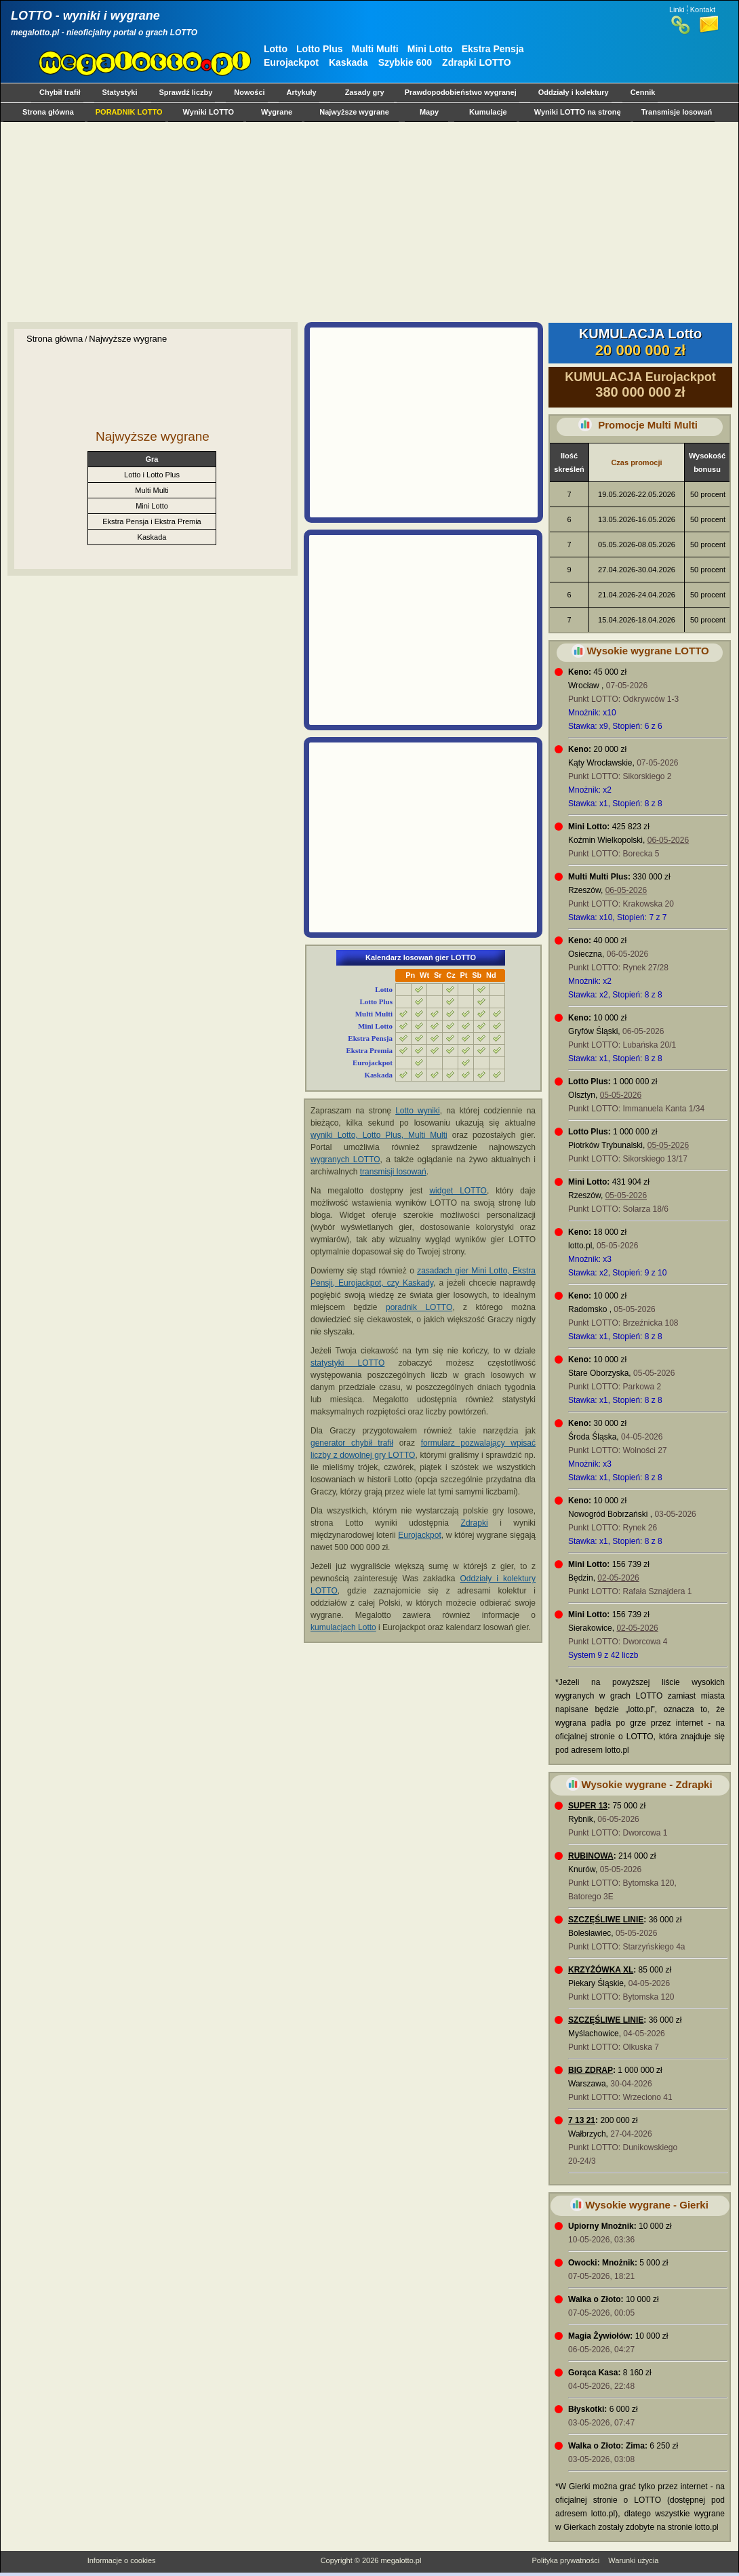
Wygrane (276, 112)
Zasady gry (364, 92)
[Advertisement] (366, 222)
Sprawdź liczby (186, 92)
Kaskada (348, 62)
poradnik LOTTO (419, 1307)
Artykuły (302, 92)
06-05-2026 (668, 840)
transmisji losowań (393, 1171)
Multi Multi (375, 48)
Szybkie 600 (405, 62)
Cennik (643, 92)
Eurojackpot (291, 62)
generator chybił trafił (352, 1443)
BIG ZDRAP (590, 2070)
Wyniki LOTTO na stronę (577, 112)
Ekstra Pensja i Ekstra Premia (151, 521)
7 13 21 (581, 2120)
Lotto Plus (319, 48)
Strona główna (48, 112)
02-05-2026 (618, 1578)
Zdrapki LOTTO (476, 62)
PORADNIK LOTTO (129, 112)
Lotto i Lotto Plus (152, 475)
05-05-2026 (620, 1095)
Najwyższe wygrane (354, 112)
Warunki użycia (633, 2560)
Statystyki (120, 92)
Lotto (275, 48)
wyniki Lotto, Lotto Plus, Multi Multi (379, 1135)
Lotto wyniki (417, 1110)
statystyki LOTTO (347, 1363)
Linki (677, 9)
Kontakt (702, 9)
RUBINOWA (591, 1856)
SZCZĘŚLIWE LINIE (605, 1919)
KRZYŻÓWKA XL (600, 1970)
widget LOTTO (457, 1190)
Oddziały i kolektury (573, 92)
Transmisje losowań (677, 112)
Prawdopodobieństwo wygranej (461, 92)
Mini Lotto (430, 48)
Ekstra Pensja (493, 48)
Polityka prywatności (565, 2560)
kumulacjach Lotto (343, 1627)
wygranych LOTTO (345, 1159)
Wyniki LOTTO (208, 112)
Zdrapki (474, 1523)
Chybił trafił (60, 92)
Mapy (429, 112)
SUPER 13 (587, 1805)
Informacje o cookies (121, 2560)
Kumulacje (488, 112)
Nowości (249, 92)
